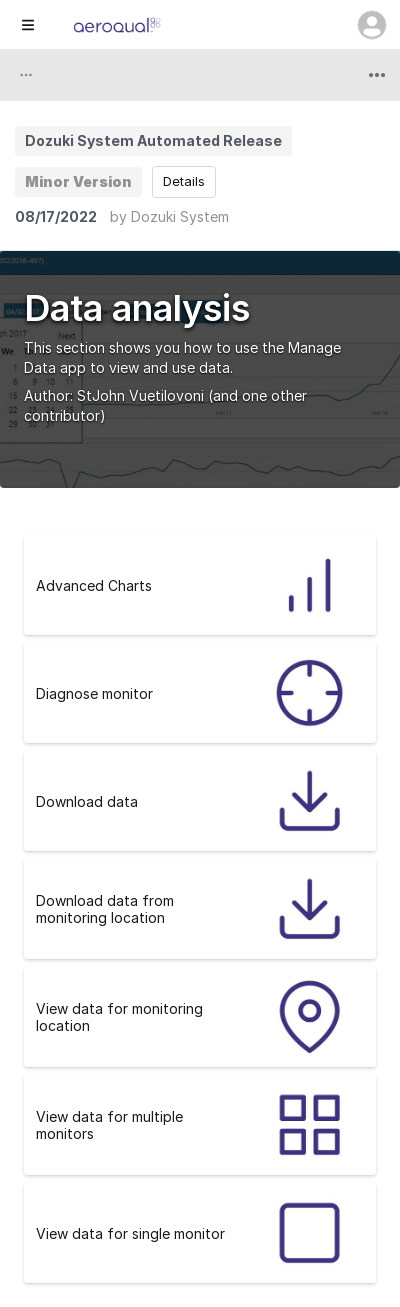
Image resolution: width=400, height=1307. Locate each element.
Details (184, 181)
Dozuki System (180, 216)
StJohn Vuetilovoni (140, 395)
